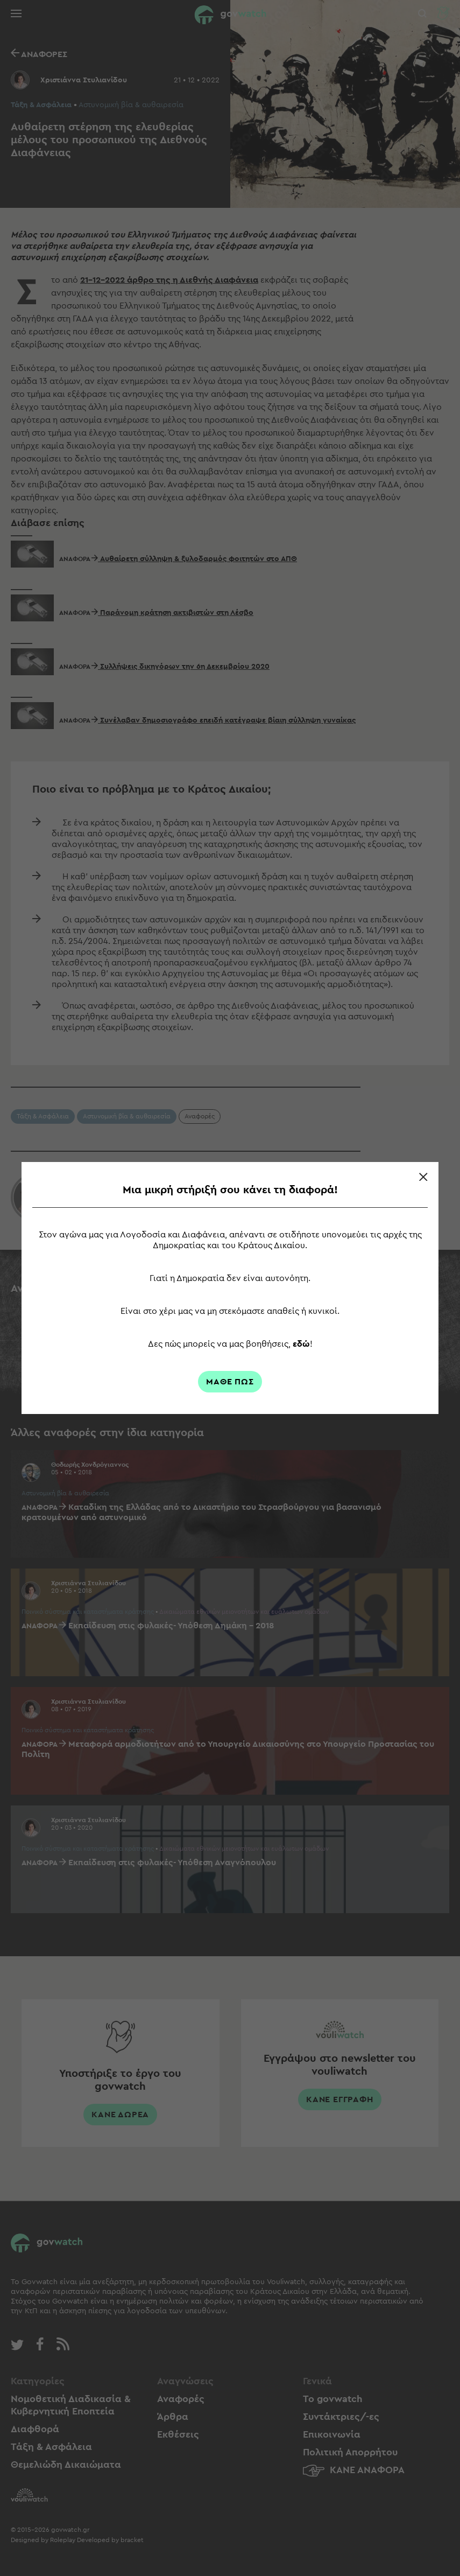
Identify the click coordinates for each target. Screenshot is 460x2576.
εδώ (301, 1344)
